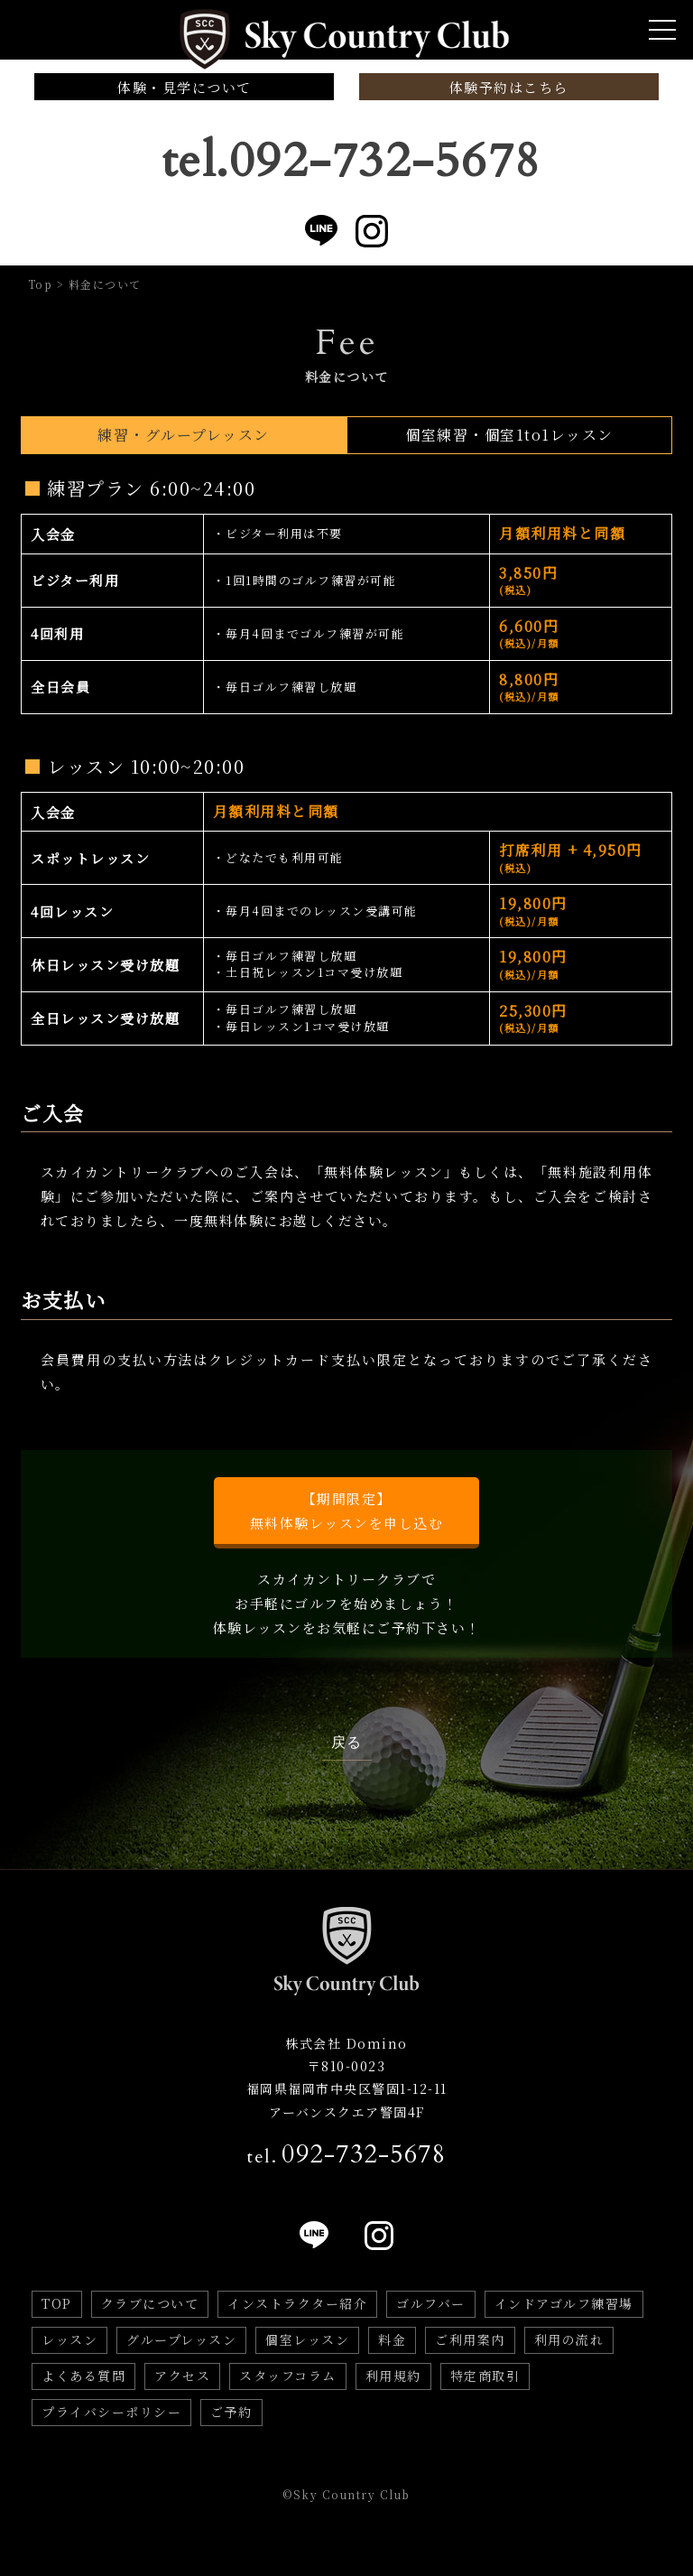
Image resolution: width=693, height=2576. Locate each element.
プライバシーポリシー (111, 2412)
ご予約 (231, 2412)
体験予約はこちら (508, 87)
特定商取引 (485, 2376)
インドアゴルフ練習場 (563, 2303)
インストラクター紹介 (297, 2303)
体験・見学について (184, 87)
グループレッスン (181, 2339)
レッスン (69, 2339)
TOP (57, 2303)
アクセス (182, 2376)
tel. (346, 2154)
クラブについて (150, 2303)
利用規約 (393, 2376)
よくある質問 (83, 2376)
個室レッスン (307, 2339)
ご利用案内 (470, 2339)
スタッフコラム (288, 2376)
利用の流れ (569, 2339)
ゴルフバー (431, 2303)
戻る (347, 1743)
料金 (392, 2339)
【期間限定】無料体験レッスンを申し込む (347, 1510)
